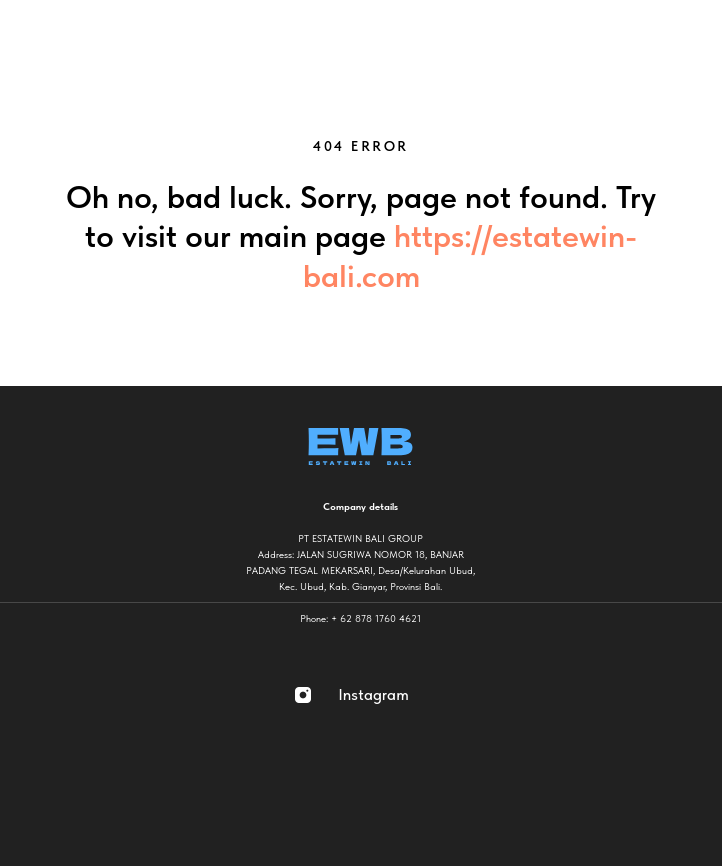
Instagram (373, 694)
